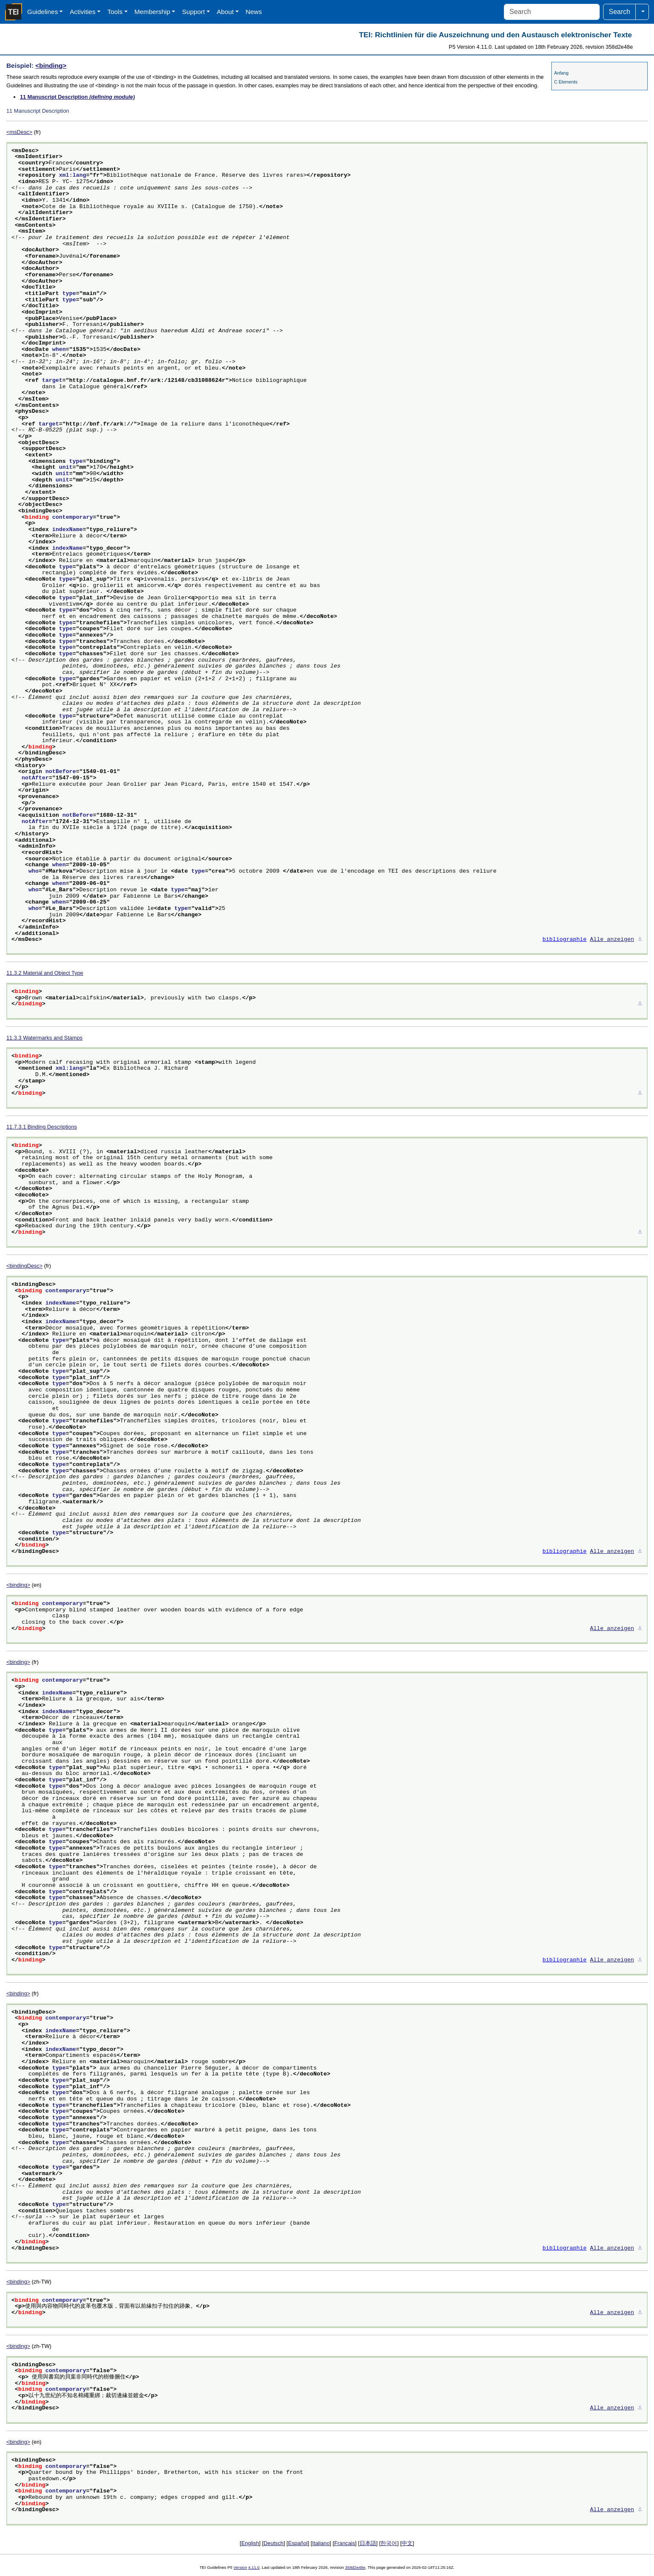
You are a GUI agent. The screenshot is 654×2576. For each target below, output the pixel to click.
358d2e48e (355, 2567)
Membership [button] (152, 11)
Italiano (321, 2543)
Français (344, 2543)
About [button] (225, 11)
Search (619, 11)
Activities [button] (82, 11)
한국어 (388, 2543)
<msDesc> (19, 132)
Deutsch (274, 2543)
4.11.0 (254, 2567)
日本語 (368, 2543)
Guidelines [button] (42, 11)
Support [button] (193, 11)
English (250, 2543)
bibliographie (564, 939)
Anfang (561, 72)
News (254, 11)
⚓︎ (640, 939)
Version (240, 2567)
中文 (407, 2543)
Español (297, 2543)
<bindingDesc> (24, 1266)
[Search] (552, 12)
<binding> (50, 65)
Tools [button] (115, 11)
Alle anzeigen (612, 939)
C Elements (566, 81)
